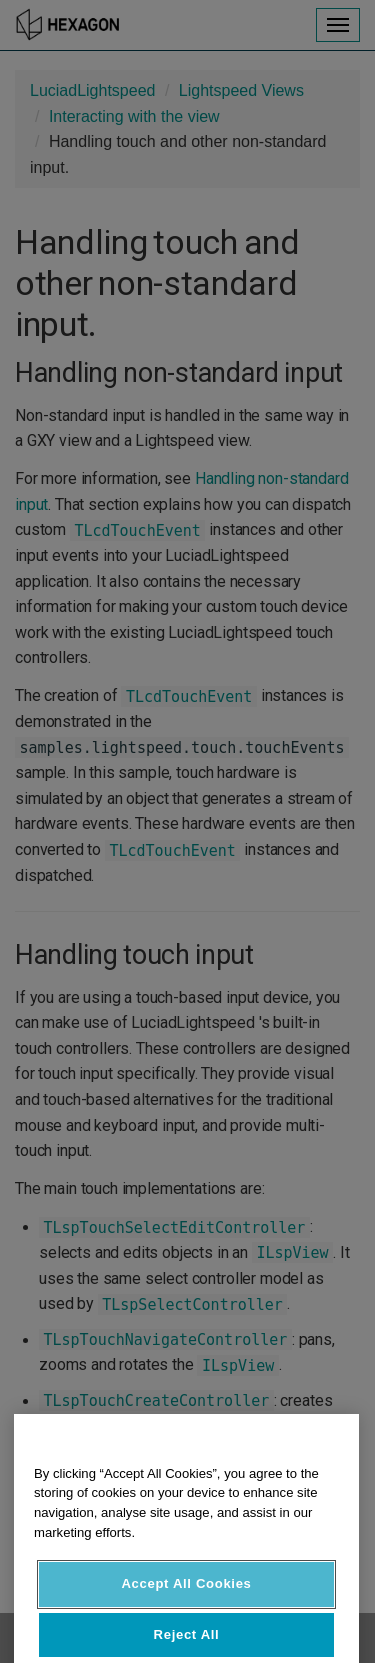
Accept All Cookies (186, 1598)
